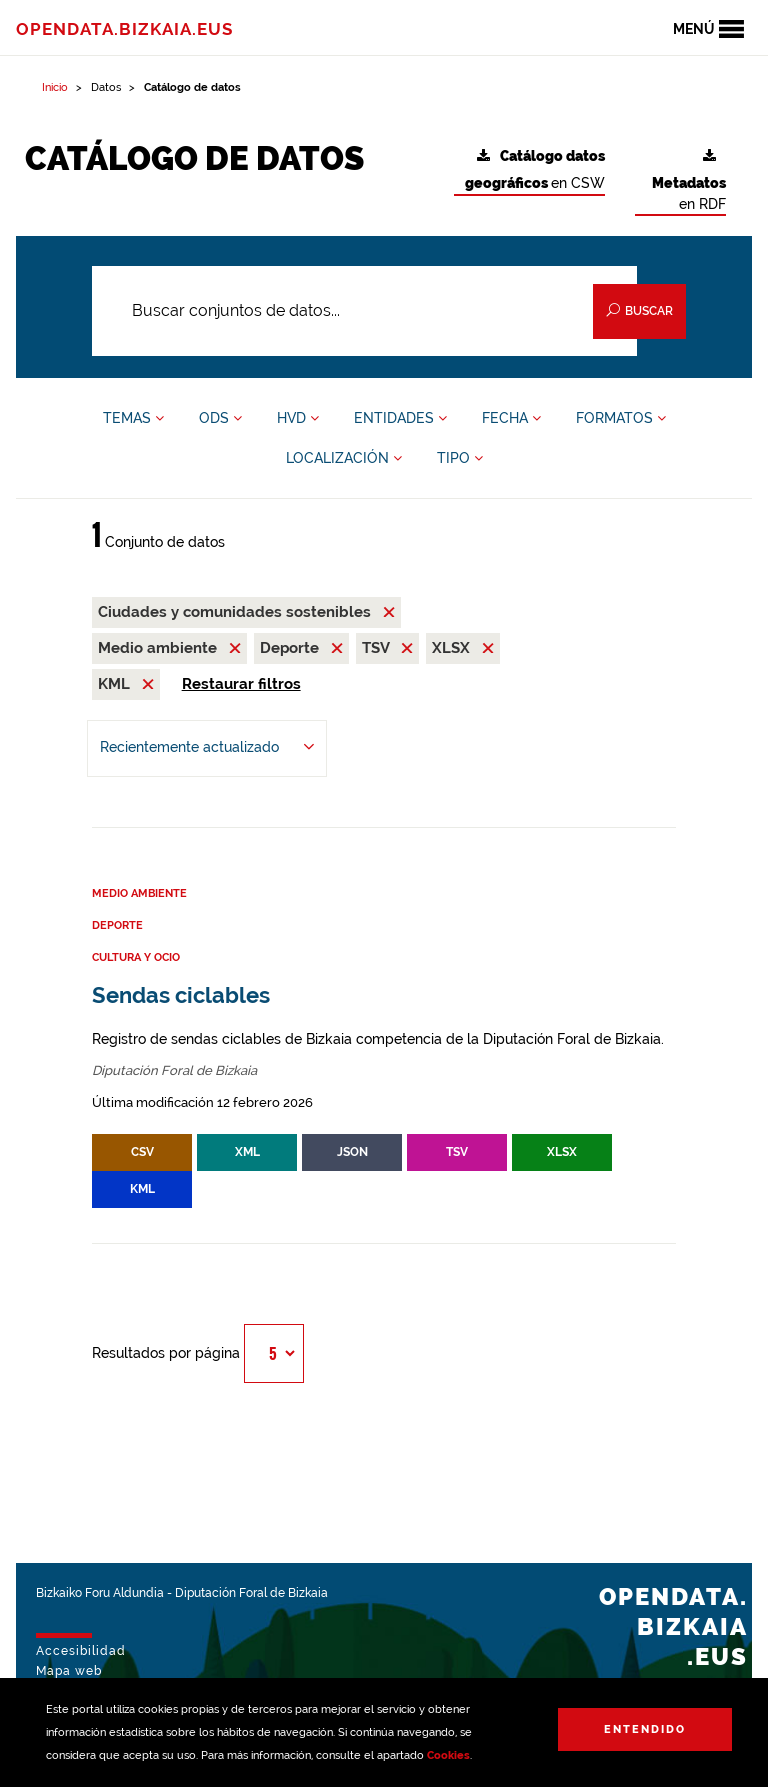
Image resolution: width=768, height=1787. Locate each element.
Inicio (55, 87)
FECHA (511, 418)
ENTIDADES (400, 418)
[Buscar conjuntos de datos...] (364, 311)
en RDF (689, 180)
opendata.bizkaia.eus (124, 29)
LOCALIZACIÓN (344, 458)
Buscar (639, 310)
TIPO (460, 458)
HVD (298, 418)
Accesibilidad (81, 1651)
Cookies (448, 1755)
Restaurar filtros (241, 684)
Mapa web (69, 1671)
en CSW (535, 170)
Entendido (645, 1729)
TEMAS (133, 418)
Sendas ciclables (181, 995)
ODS (220, 418)
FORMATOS (621, 418)
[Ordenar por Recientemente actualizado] (207, 748)
